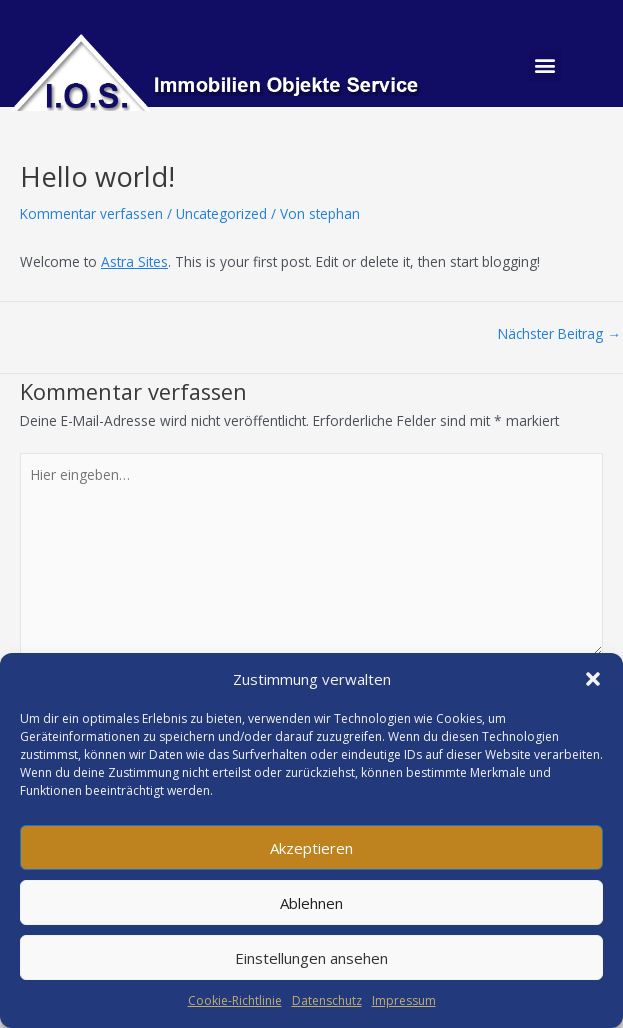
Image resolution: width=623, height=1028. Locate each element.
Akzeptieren (311, 848)
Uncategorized (221, 213)
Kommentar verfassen (91, 213)
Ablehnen (311, 903)
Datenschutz (327, 1000)
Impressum (404, 1000)
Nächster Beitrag (559, 334)
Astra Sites (134, 261)
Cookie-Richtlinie (235, 1000)
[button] (593, 679)
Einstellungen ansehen (311, 958)
